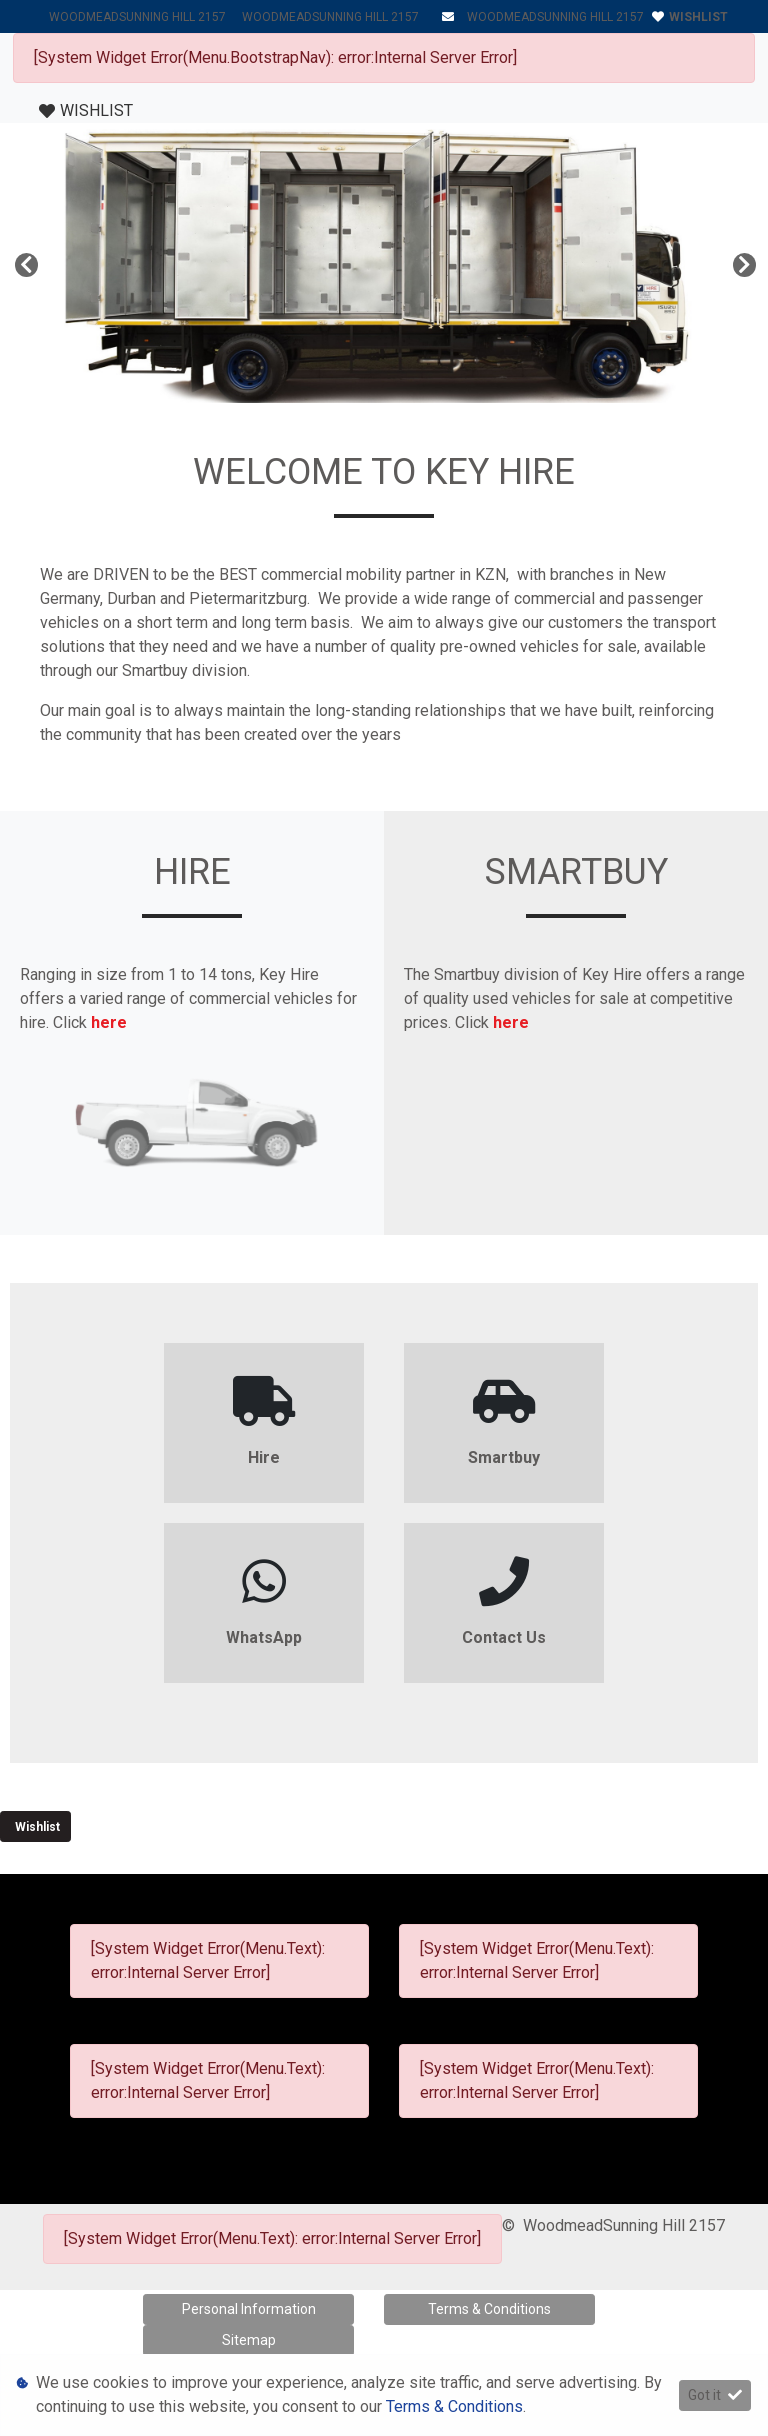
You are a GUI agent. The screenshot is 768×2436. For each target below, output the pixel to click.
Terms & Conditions (489, 2309)
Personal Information (249, 2309)
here (109, 1022)
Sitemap (249, 2340)
